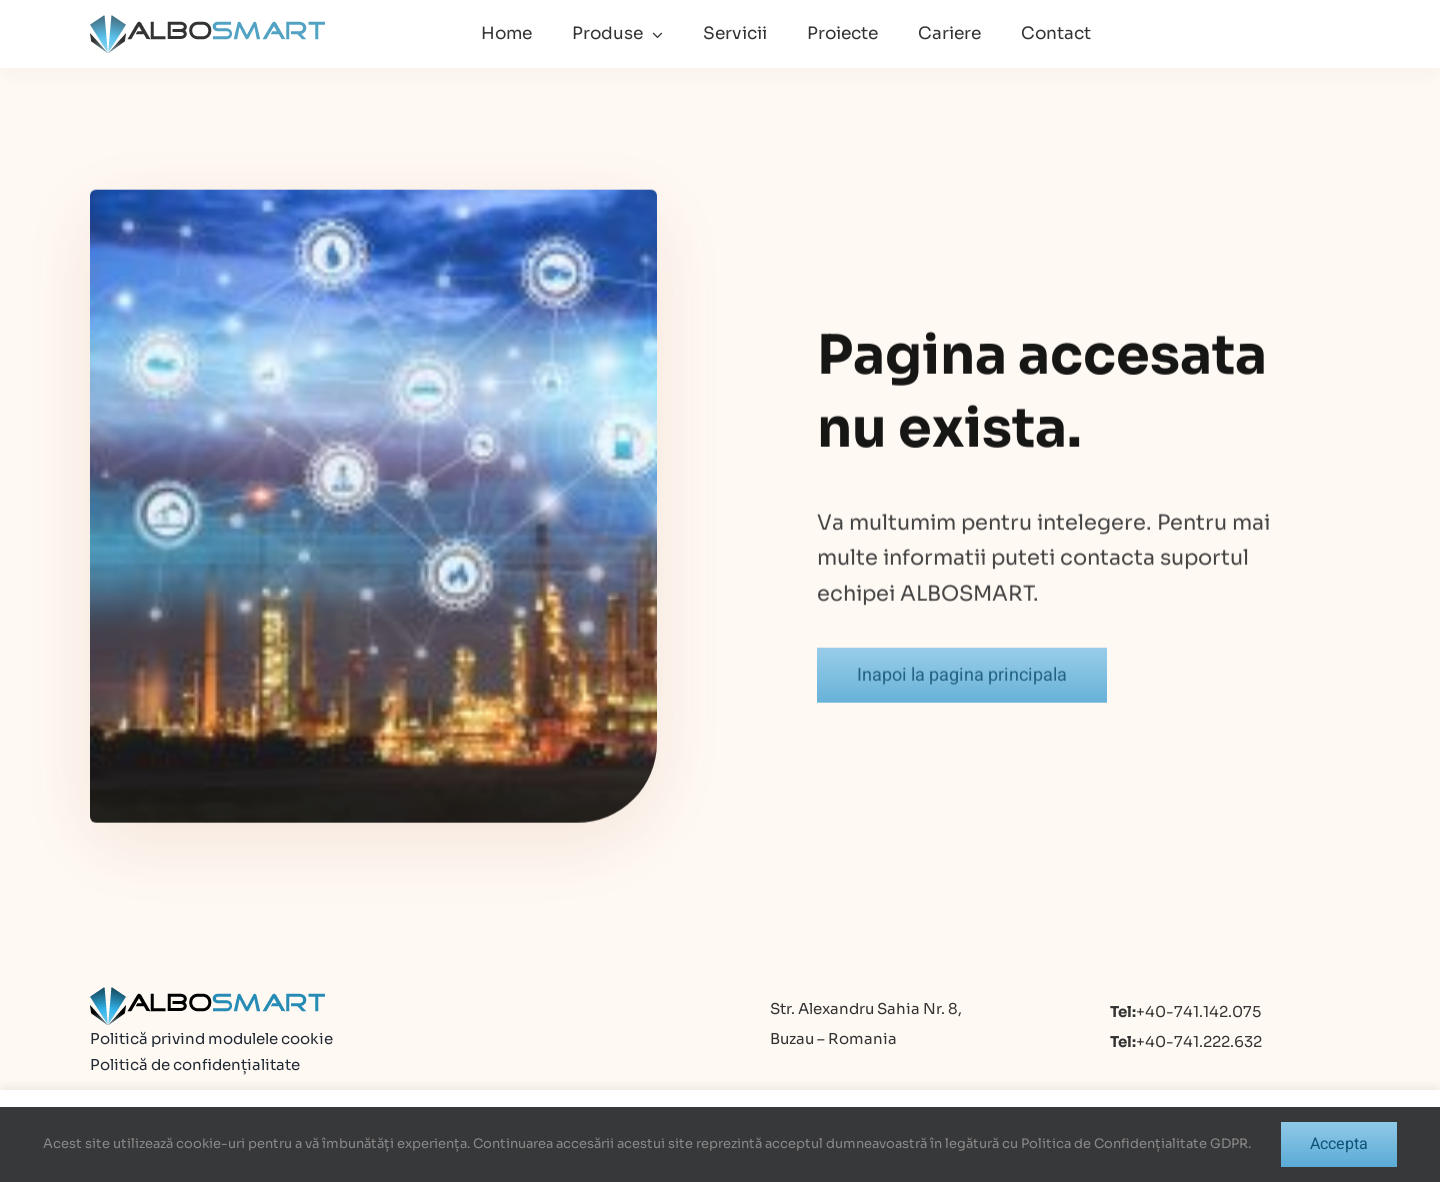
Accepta (1339, 1144)
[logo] (207, 23)
